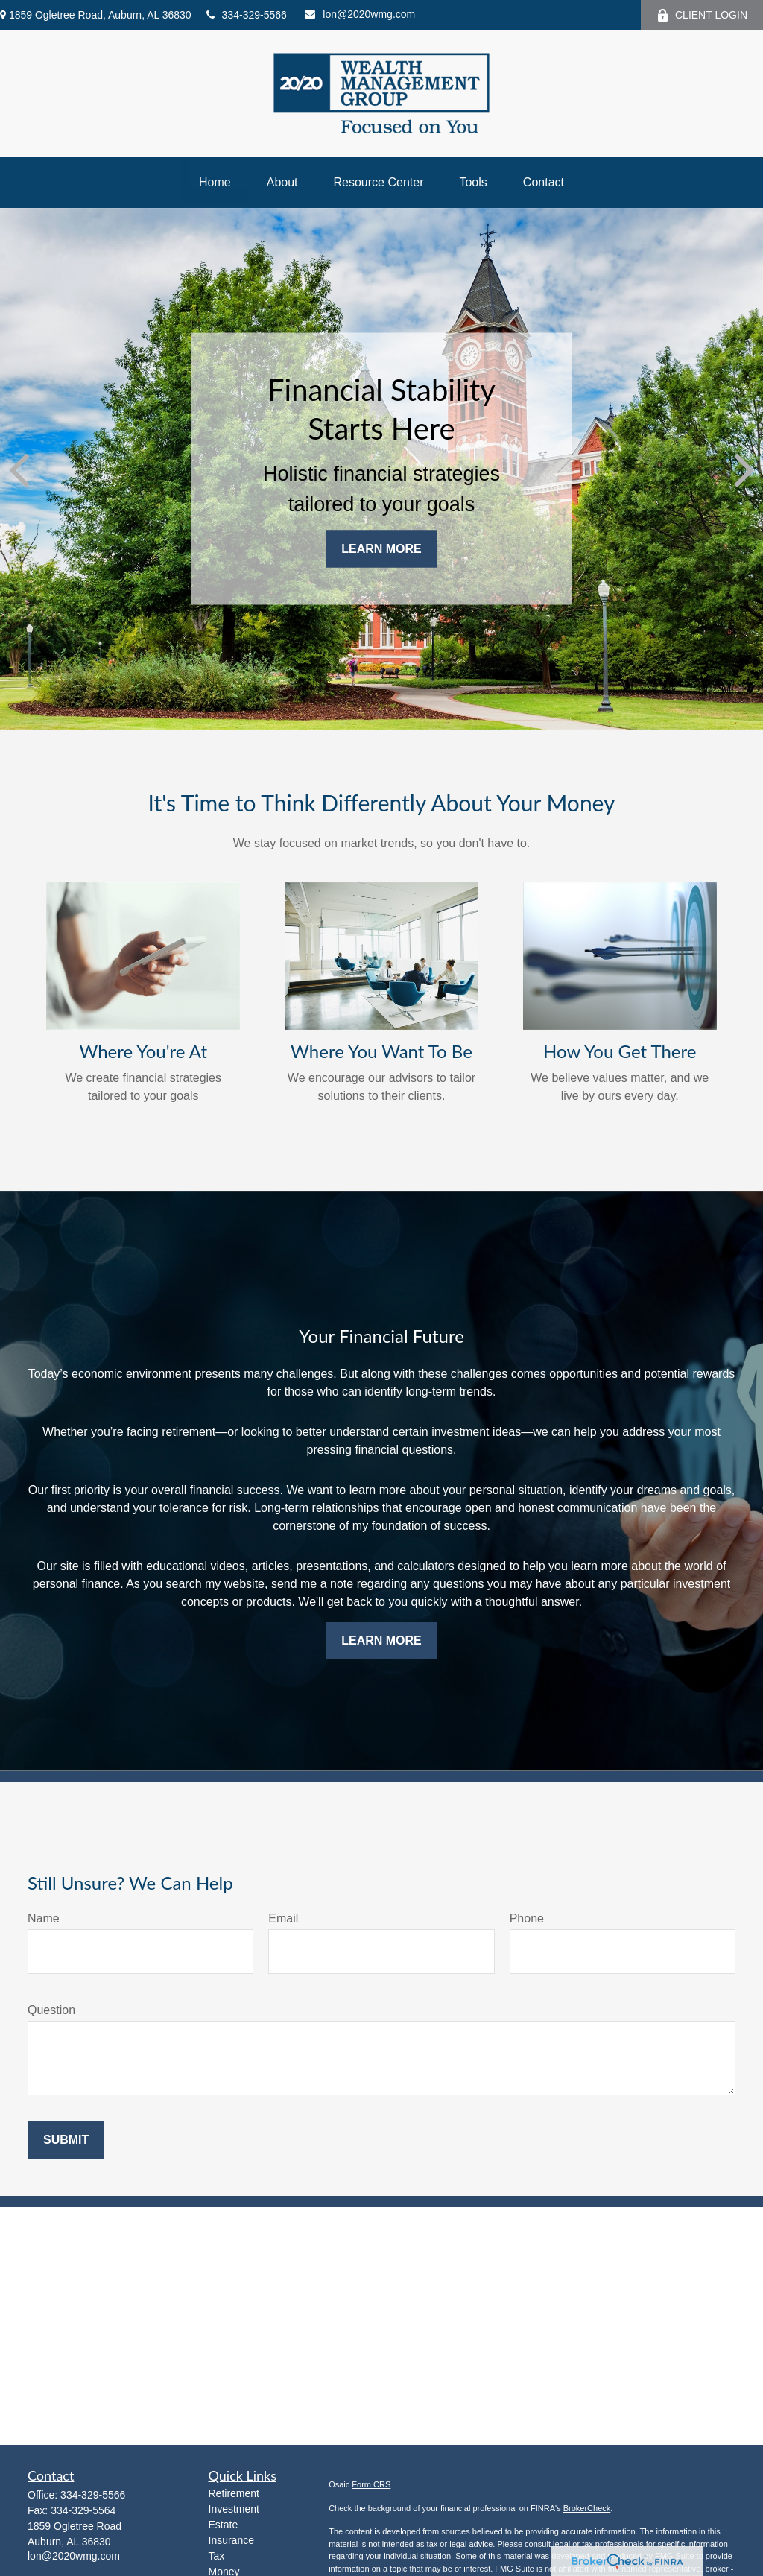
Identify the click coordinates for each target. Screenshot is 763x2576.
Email (283, 1918)
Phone (527, 1918)
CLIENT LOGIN (701, 15)
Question (51, 2010)
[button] (215, 182)
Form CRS (371, 2484)
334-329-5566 (246, 15)
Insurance (231, 2540)
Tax (217, 2556)
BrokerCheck (587, 2508)
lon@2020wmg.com (360, 14)
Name (44, 1918)
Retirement (234, 2493)
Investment (234, 2509)
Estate (223, 2525)
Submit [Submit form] (66, 2139)
